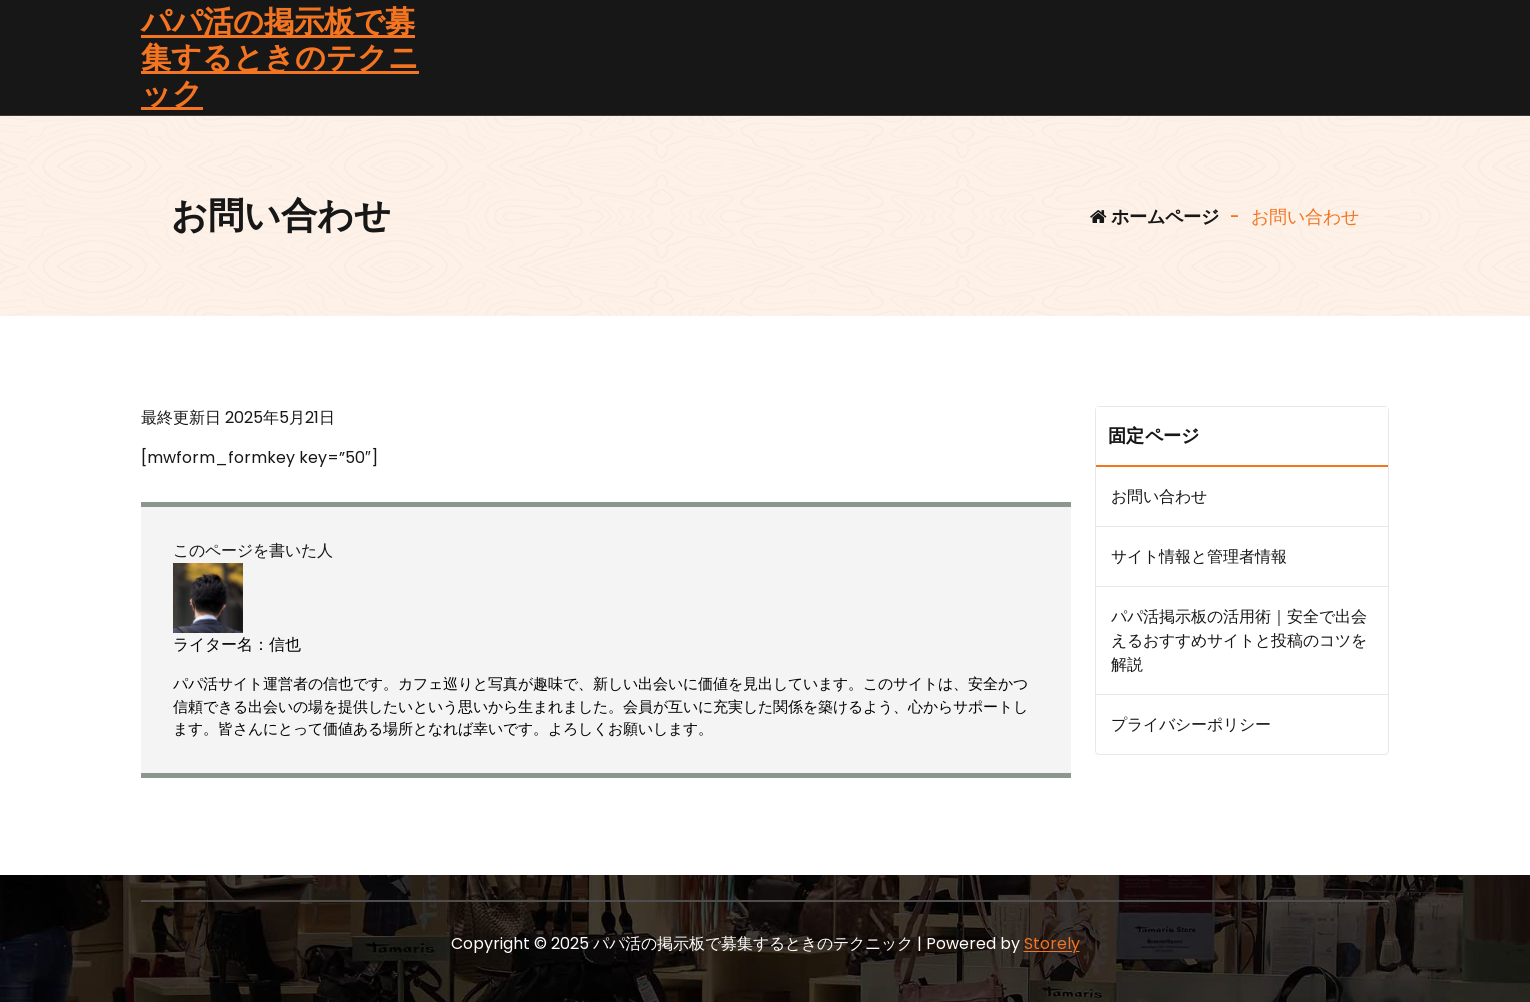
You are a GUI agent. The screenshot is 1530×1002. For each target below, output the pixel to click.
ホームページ (1154, 216)
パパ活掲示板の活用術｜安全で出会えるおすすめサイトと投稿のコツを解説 (1239, 640)
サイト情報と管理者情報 (1199, 556)
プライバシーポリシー (1191, 724)
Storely (1052, 943)
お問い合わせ (1159, 496)
